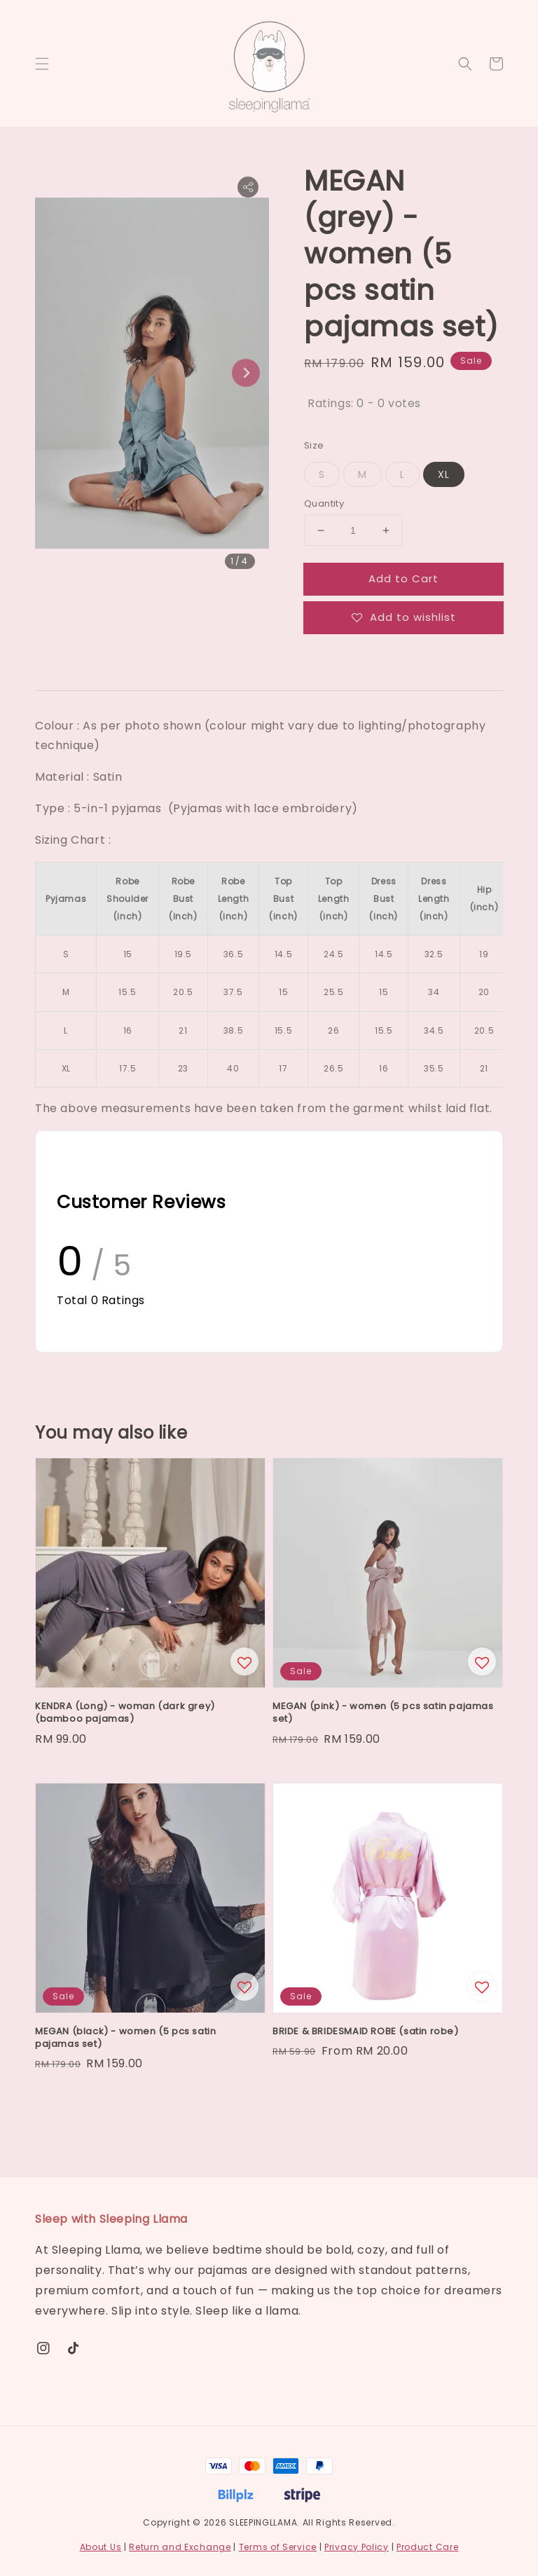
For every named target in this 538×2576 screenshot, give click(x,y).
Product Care (427, 2547)
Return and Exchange (179, 2547)
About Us (101, 2547)
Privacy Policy (356, 2547)
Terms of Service (278, 2547)
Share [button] (329, 659)
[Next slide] (246, 373)
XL (444, 474)
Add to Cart (403, 578)
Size (314, 445)
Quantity (324, 503)
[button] (42, 63)
